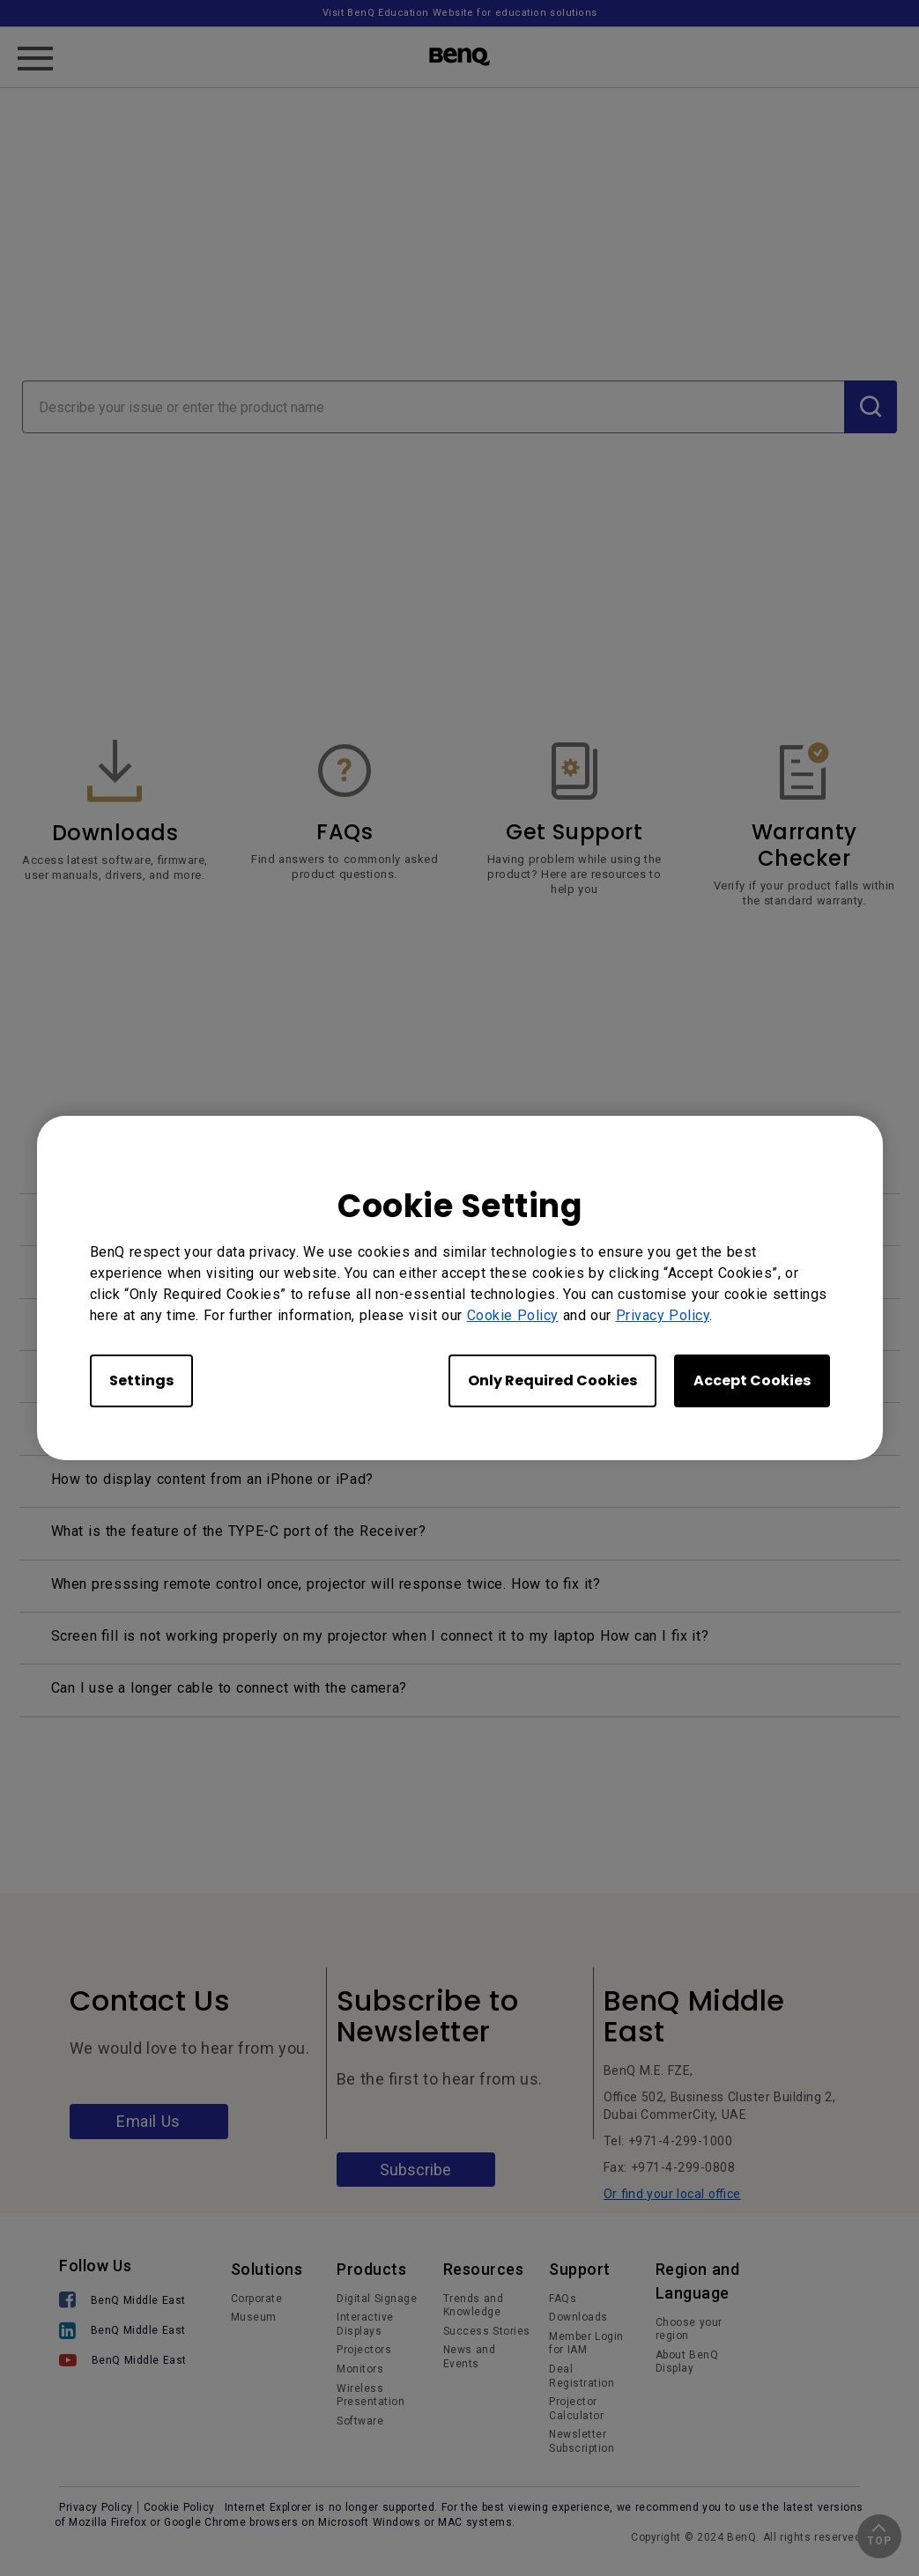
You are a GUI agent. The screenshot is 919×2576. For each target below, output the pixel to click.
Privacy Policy (663, 1315)
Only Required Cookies (552, 1380)
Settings (141, 1380)
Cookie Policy (513, 1315)
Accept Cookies (752, 1380)
